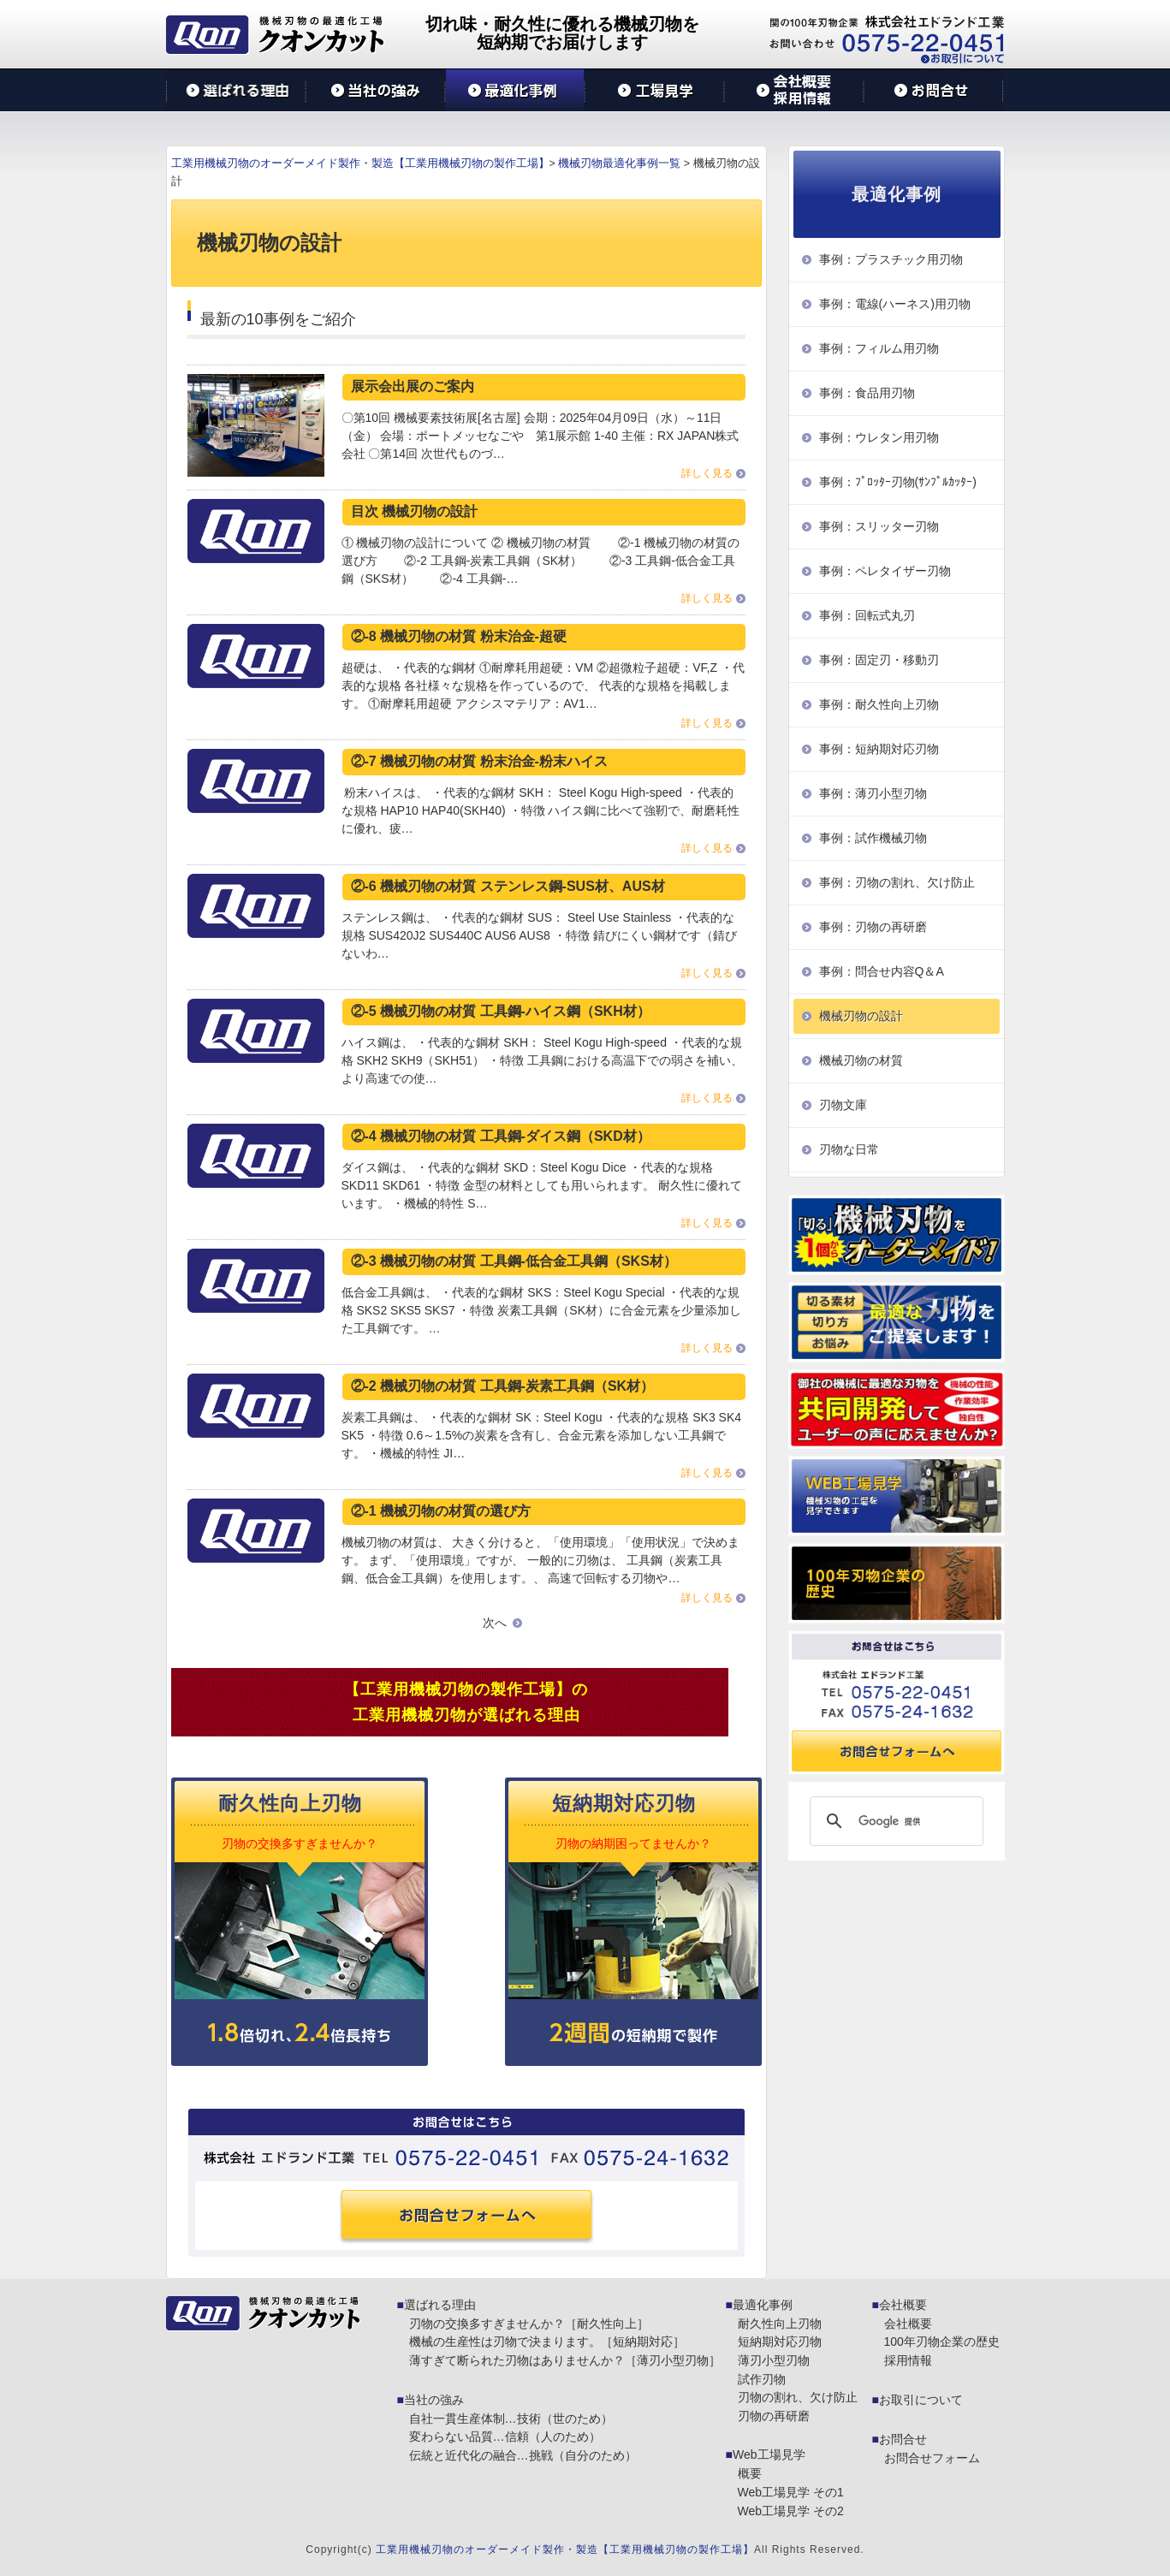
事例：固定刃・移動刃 (879, 660)
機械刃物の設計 (861, 1016)
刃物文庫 (843, 1105)
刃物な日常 (849, 1149)
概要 (750, 2473)
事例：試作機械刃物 (873, 838)
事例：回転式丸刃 (867, 615)
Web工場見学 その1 (791, 2492)
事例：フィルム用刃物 (879, 348)
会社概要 (903, 2305)
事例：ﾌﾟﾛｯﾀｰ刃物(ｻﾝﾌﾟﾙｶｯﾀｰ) (898, 482)
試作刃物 (762, 2379)
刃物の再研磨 (774, 2416)
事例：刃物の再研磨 (873, 927)
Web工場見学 (769, 2454)
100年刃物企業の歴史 (942, 2341)
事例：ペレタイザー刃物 (885, 571)
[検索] (893, 1821)
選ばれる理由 (440, 2305)
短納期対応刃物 (780, 2341)
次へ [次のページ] (495, 1622)
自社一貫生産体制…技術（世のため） (511, 2418)
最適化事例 (763, 2305)
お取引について (921, 2400)
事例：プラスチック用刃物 (891, 259)
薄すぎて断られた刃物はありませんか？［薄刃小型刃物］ (565, 2360)
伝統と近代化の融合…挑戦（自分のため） (523, 2455)
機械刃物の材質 (861, 1060)
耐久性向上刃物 (780, 2323)
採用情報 (908, 2360)
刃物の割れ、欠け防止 (798, 2397)
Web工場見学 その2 (791, 2511)
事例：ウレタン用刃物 (879, 437)
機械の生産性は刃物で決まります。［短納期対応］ (547, 2341)
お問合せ (903, 2439)
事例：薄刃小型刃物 (873, 793)
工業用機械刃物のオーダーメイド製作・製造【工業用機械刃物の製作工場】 (565, 2549)
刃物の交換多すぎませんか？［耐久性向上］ (529, 2323)
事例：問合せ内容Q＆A (881, 971)
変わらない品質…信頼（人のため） (505, 2436)
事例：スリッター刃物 (879, 526)
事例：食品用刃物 (867, 393)
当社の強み (434, 2400)
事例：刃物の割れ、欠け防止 (897, 882)
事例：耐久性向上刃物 (879, 704)
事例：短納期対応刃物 (879, 749)
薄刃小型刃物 (774, 2360)
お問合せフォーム (932, 2458)
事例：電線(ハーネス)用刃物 (895, 304)
